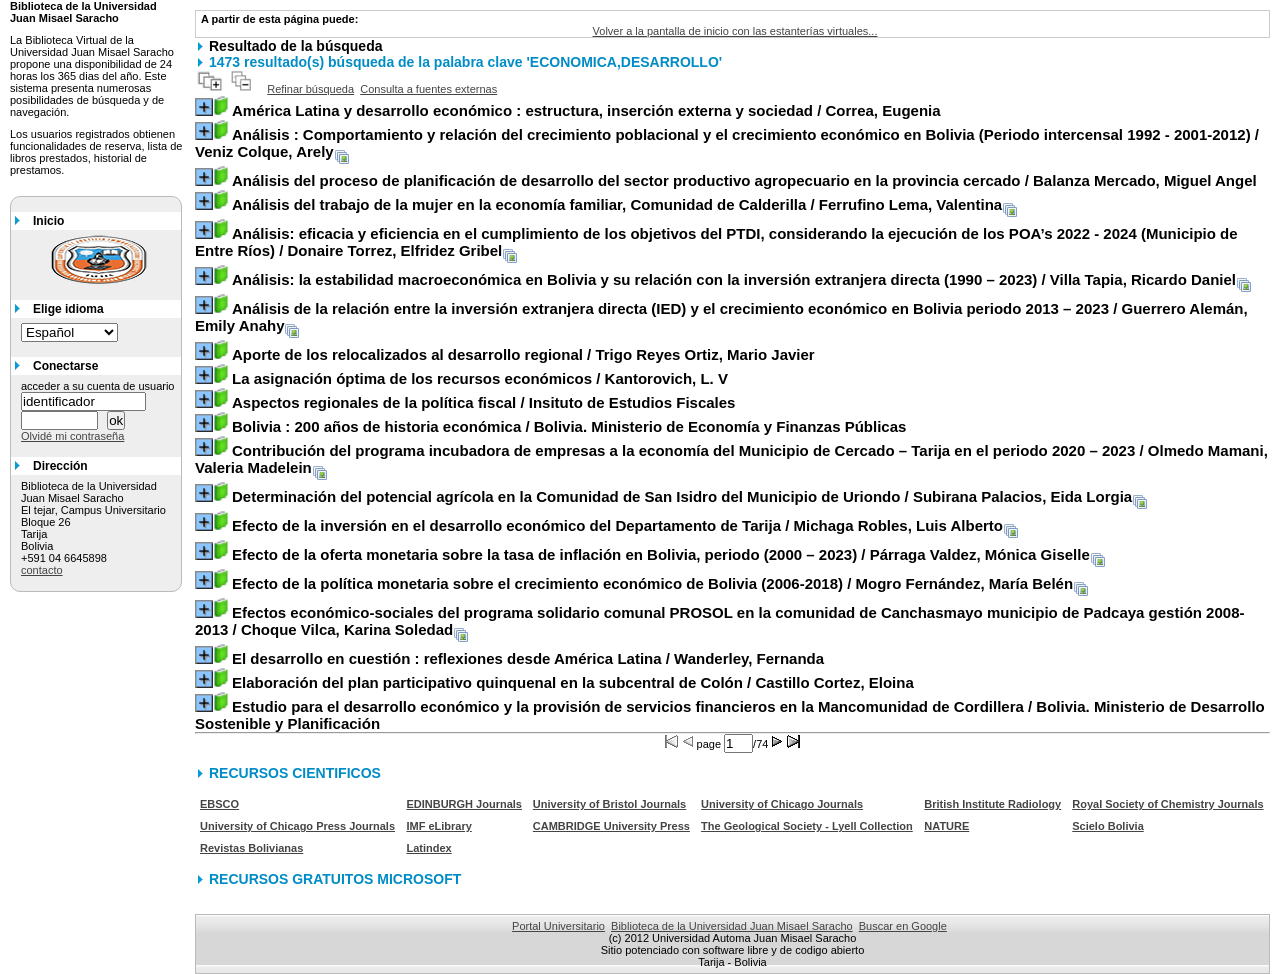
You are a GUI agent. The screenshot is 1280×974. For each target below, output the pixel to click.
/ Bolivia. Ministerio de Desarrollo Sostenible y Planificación (730, 715)
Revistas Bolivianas (251, 848)
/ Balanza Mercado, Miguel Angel (744, 180)
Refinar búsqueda (310, 89)
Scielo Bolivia (1108, 826)
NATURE (946, 826)
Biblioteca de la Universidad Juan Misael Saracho (732, 926)
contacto (42, 570)
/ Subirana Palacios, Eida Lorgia (682, 496)
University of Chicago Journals (782, 804)
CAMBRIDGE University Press (611, 826)
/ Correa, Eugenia (586, 110)
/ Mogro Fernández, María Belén (652, 583)
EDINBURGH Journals (464, 804)
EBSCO (219, 804)
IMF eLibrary (438, 826)
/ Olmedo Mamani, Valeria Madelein (731, 459)
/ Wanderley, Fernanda (528, 658)
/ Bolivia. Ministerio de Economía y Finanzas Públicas (569, 426)
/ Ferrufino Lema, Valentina (617, 204)
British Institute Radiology (992, 804)
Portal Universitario (558, 926)
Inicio (48, 221)
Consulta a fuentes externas (428, 89)
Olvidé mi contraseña (72, 436)
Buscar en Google (903, 926)
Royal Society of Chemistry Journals (1167, 804)
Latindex (428, 848)
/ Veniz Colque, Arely (727, 143)
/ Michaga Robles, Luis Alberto (617, 525)
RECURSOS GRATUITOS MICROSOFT (335, 879)
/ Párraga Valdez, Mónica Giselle (661, 554)
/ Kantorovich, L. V (480, 378)
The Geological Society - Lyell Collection (807, 826)
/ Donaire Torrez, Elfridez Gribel (716, 242)
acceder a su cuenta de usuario (98, 386)
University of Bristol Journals (609, 804)
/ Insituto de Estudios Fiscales (484, 402)
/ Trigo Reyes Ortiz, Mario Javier (523, 354)
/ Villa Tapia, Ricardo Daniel (734, 279)
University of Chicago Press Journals (297, 826)
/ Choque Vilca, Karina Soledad (719, 621)
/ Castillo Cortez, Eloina (573, 682)
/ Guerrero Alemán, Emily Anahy (721, 317)
